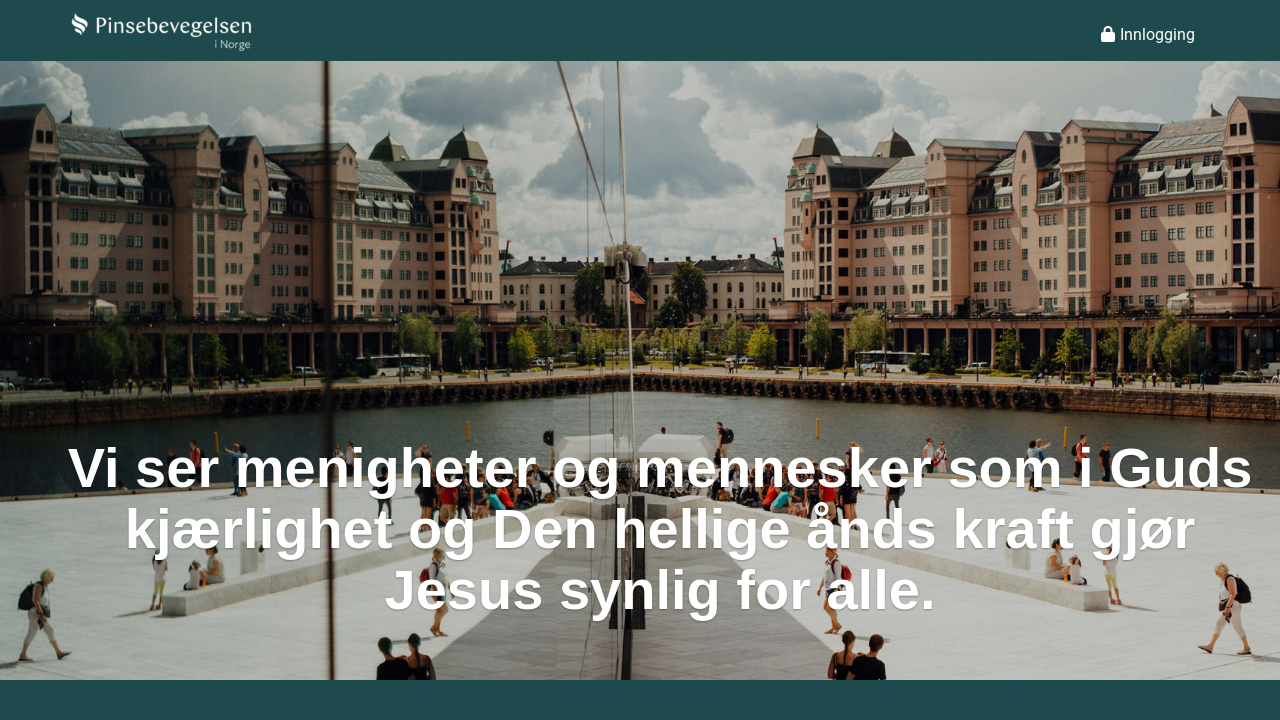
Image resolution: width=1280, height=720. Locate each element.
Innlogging (1148, 34)
